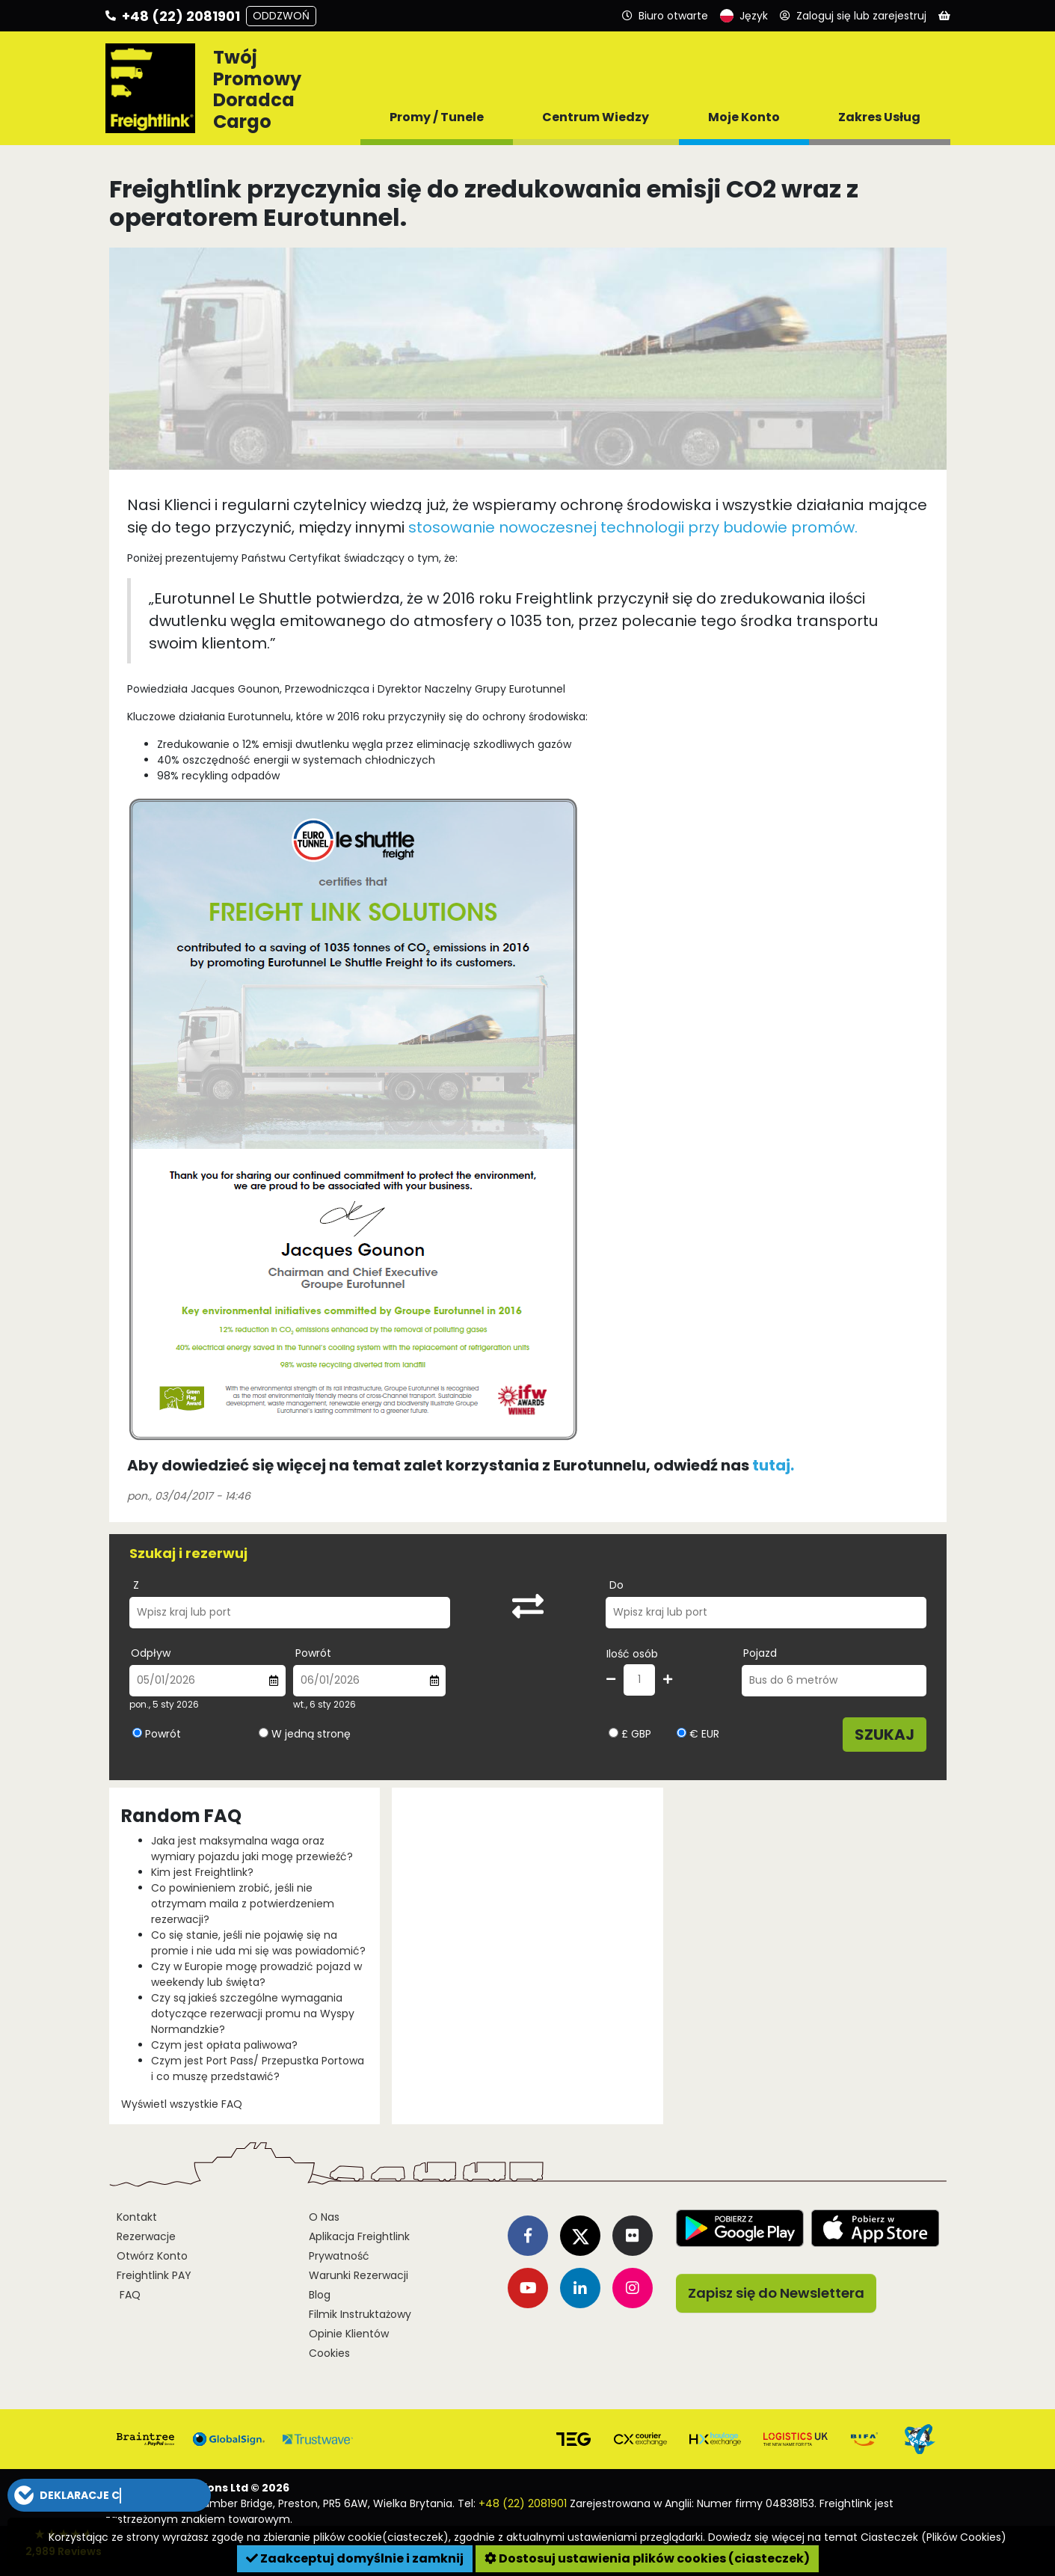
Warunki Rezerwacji (358, 2275)
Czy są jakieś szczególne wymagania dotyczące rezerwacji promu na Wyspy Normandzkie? (252, 2013)
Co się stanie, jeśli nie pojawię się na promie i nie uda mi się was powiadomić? (258, 1943)
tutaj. (773, 1465)
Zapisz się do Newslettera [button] (776, 2293)
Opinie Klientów (349, 2333)
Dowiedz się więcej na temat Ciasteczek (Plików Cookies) (857, 2537)
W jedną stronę (311, 1733)
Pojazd (760, 1653)
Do (616, 1584)
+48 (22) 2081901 (523, 2503)
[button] (109, 2495)
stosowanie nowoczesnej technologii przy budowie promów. (633, 527)
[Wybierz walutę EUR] (681, 1733)
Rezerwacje (146, 2236)
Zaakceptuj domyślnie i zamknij (355, 2558)
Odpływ (150, 1653)
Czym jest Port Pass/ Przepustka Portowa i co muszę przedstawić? (257, 2068)
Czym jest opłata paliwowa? (224, 2044)
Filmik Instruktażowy (360, 2314)
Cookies (329, 2353)
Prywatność (339, 2255)
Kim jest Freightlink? (202, 1872)
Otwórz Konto (152, 2255)
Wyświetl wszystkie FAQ (181, 2104)
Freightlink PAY (154, 2275)
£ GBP (630, 1733)
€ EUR (698, 1733)
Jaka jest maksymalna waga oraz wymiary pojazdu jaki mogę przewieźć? (252, 1848)
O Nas (324, 2216)
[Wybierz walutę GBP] (613, 1733)
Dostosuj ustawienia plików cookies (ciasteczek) (647, 2558)
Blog (319, 2294)
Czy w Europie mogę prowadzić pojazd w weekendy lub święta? (256, 1974)
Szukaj (884, 1734)
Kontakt (137, 2216)
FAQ (129, 2294)
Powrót (313, 1653)
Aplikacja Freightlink (359, 2236)
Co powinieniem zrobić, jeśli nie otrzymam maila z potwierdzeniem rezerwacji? (242, 1903)
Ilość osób (632, 1653)
